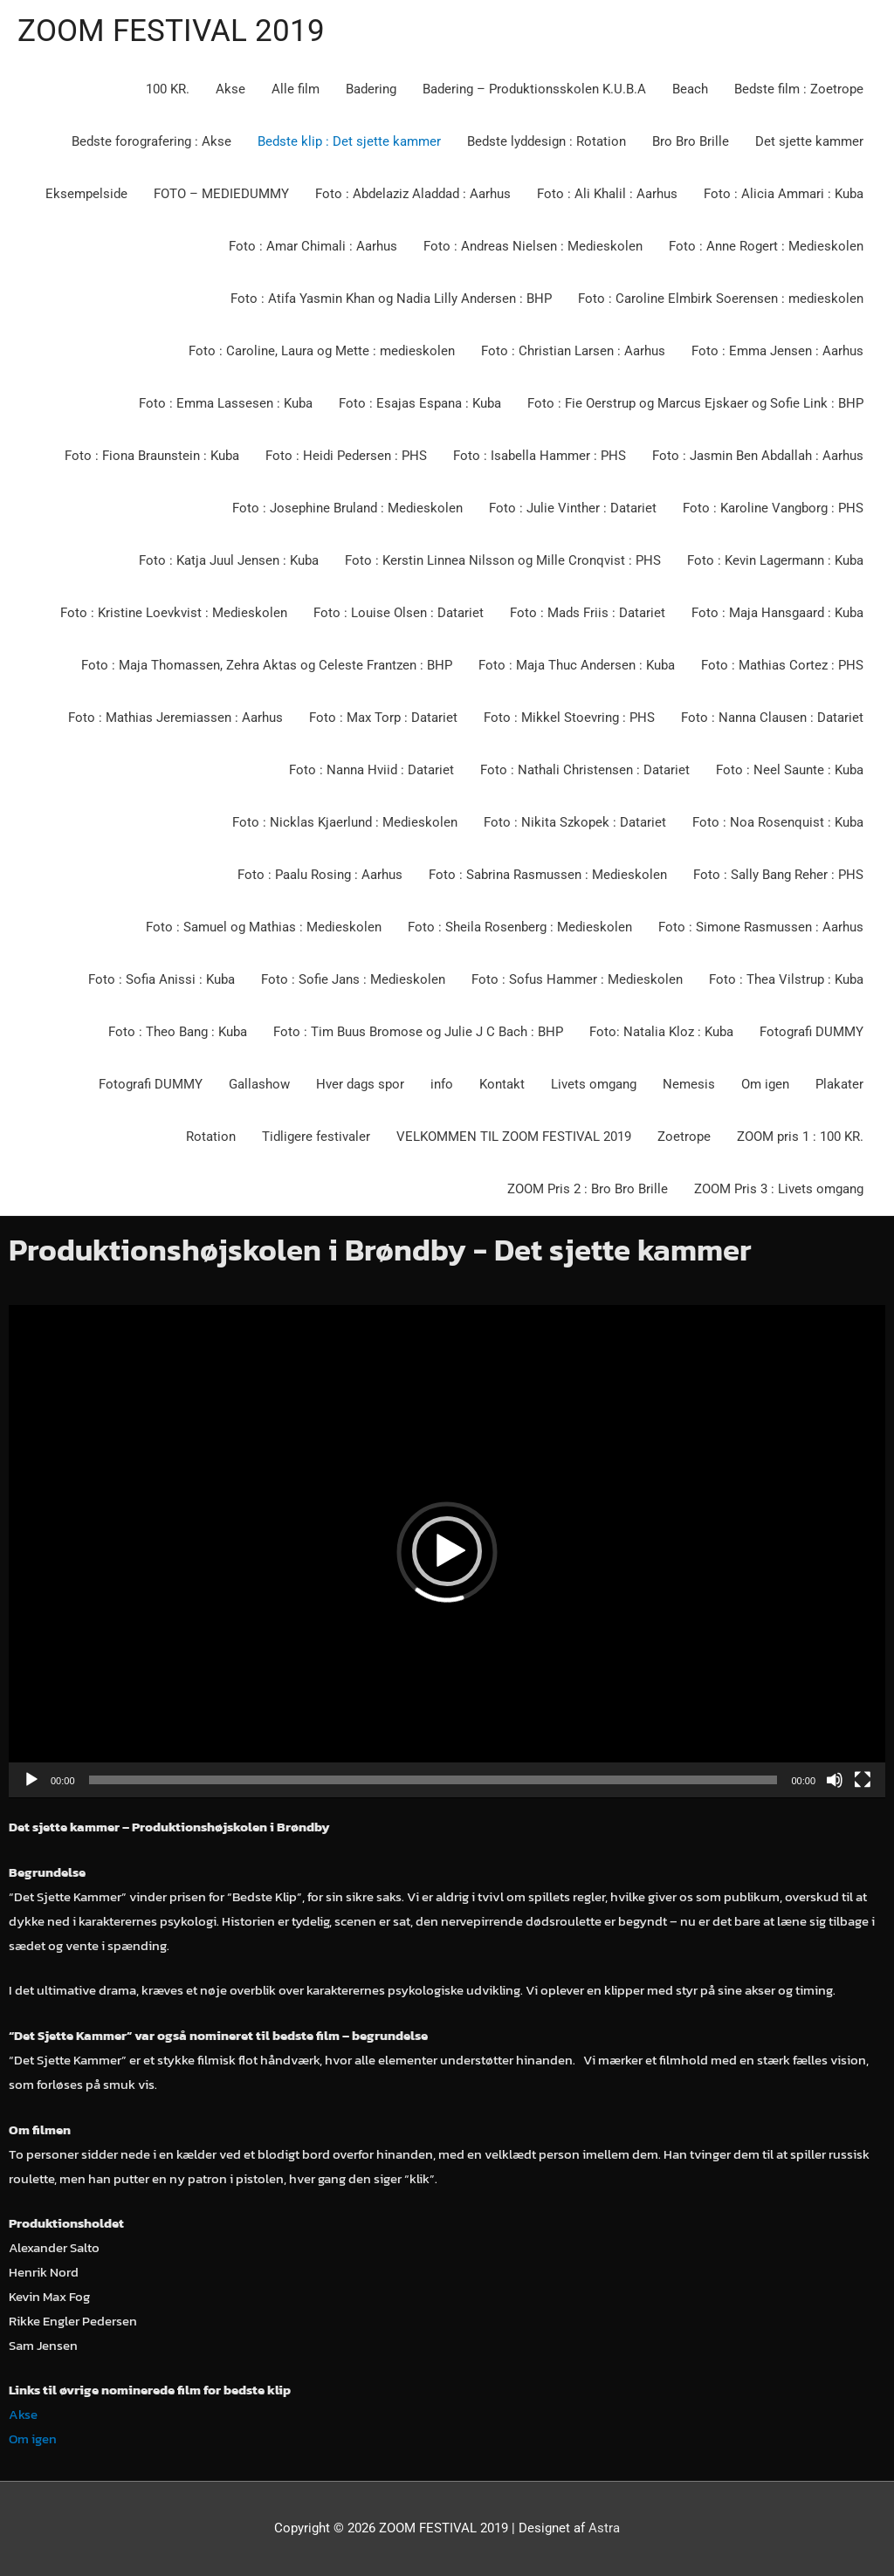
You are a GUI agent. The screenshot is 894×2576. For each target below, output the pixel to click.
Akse (230, 89)
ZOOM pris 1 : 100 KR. (800, 1136)
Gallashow (259, 1084)
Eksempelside (86, 194)
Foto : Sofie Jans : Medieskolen (353, 979)
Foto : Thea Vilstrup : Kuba (786, 979)
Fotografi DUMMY (811, 1032)
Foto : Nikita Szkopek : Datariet (575, 822)
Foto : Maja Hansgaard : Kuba (777, 613)
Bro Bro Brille (690, 141)
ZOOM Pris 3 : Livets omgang (778, 1189)
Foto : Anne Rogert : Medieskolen (766, 246)
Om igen (765, 1084)
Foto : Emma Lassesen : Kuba (226, 403)
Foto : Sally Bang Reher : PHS (778, 875)
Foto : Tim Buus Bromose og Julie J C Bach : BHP (418, 1032)
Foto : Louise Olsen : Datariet (398, 613)
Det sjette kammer (809, 141)
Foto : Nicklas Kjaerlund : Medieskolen (344, 822)
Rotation (211, 1136)
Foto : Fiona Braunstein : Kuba (152, 456)
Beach (690, 89)
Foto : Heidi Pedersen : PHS (346, 456)
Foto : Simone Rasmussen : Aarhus (760, 927)
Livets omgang (593, 1084)
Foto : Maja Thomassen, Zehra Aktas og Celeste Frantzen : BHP (266, 665)
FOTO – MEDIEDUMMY (221, 194)
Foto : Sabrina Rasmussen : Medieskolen (548, 875)
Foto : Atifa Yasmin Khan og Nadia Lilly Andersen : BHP (391, 298)
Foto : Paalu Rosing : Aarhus (319, 875)
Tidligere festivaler (316, 1136)
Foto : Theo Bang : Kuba (177, 1032)
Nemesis (689, 1084)
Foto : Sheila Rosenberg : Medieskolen (520, 927)
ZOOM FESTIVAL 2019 (171, 31)
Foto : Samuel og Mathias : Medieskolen (264, 927)
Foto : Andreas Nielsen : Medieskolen (533, 246)
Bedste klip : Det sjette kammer (349, 141)
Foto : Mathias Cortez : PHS (782, 665)
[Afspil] (31, 1780)
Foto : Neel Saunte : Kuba (789, 770)
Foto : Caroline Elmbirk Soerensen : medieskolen (720, 298)
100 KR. (167, 89)
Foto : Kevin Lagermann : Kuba (775, 560)
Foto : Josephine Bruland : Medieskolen (347, 508)
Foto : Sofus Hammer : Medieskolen (577, 979)
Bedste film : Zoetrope (798, 89)
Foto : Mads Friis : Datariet (587, 613)
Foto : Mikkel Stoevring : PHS (569, 717)
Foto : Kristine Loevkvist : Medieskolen (173, 613)
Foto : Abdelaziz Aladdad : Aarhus (413, 194)
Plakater (839, 1084)
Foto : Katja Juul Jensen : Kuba (229, 560)
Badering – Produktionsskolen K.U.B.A (534, 89)
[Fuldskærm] (862, 1780)
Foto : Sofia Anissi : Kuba (161, 979)
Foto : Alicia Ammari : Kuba (783, 194)
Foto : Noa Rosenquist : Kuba (777, 822)
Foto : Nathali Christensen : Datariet (585, 770)
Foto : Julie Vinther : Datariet (573, 508)
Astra (604, 2528)
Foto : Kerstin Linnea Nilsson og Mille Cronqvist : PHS (503, 560)
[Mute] (834, 1780)
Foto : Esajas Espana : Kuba (420, 403)
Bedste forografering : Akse (151, 141)
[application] (447, 1551)
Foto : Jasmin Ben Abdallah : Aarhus (757, 456)
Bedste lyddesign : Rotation (546, 141)
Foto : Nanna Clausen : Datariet (772, 717)
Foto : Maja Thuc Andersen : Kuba (576, 665)
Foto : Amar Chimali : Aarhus (313, 246)
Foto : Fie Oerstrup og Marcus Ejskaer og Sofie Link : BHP (695, 403)
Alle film (296, 89)
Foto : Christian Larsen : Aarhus (573, 351)
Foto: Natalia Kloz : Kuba (661, 1032)
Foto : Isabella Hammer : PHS (539, 456)
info (441, 1084)
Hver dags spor (360, 1084)
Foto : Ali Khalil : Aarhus (607, 194)
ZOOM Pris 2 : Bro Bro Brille (587, 1189)
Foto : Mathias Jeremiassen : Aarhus (175, 717)
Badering (371, 89)
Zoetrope (684, 1136)
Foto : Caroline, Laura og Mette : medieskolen (322, 351)
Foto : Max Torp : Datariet (383, 717)
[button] (447, 1551)
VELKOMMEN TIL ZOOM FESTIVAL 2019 (513, 1136)
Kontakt (502, 1084)
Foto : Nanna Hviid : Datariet (371, 770)
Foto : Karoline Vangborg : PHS (773, 508)
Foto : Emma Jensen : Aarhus (777, 351)
